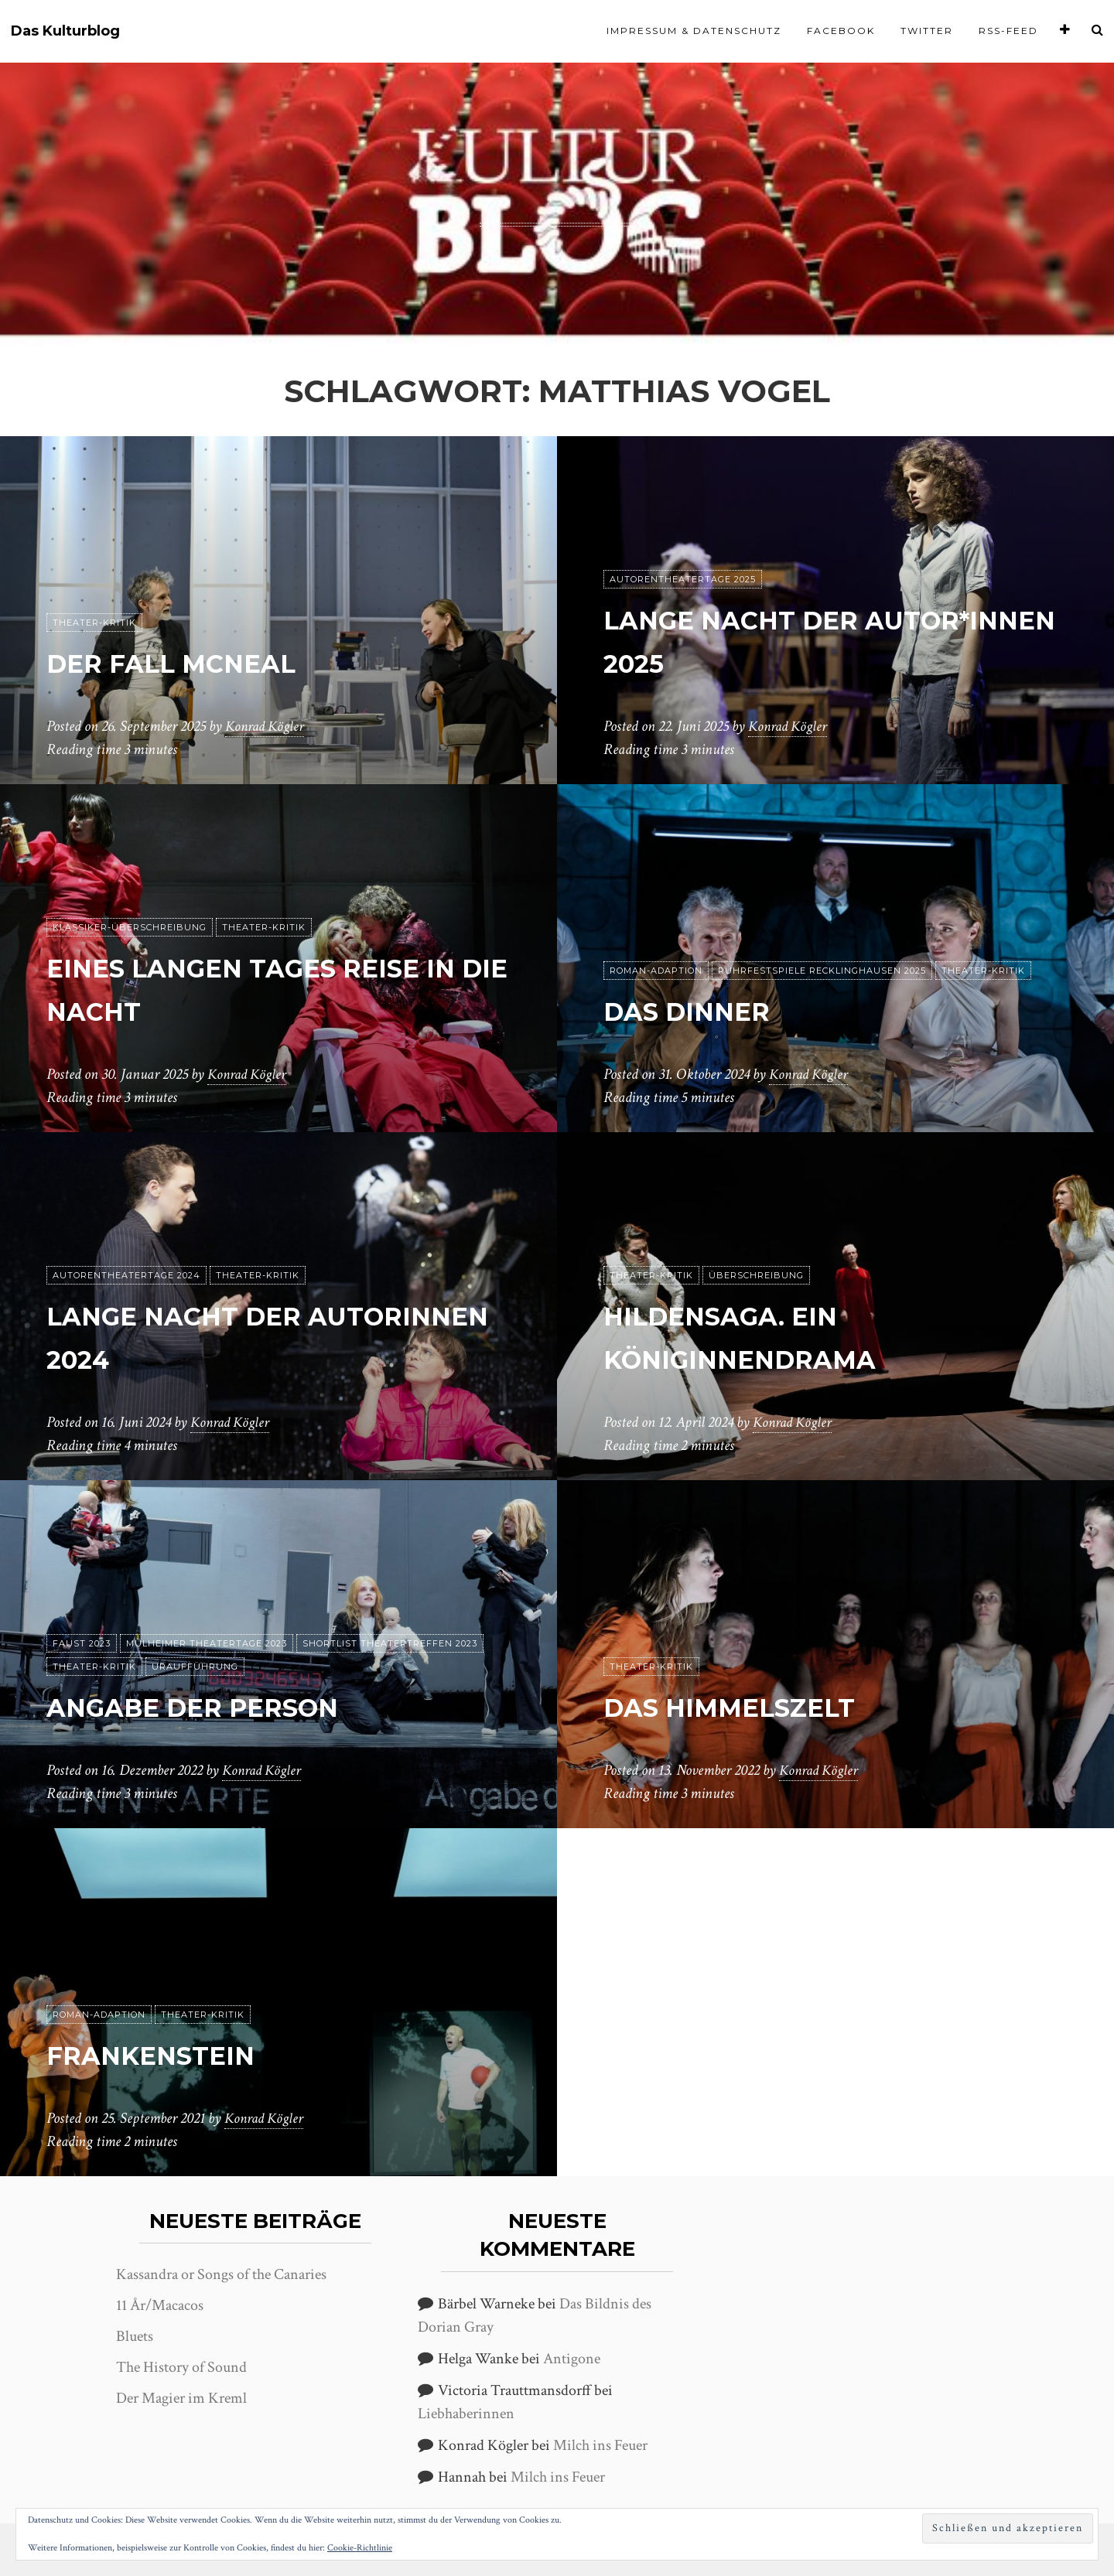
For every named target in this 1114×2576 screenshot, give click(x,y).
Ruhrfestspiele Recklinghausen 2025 (822, 970)
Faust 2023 (82, 1643)
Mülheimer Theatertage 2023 (206, 1643)
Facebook (841, 30)
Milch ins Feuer (600, 2445)
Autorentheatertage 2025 (683, 579)
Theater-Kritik (94, 622)
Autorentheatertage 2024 (126, 1275)
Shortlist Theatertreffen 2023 (389, 1643)
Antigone (571, 2359)
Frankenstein (172, 2054)
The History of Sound (181, 2367)
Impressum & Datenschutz (694, 30)
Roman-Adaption (656, 970)
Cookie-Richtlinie (359, 2548)
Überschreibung (756, 1275)
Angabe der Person (227, 1706)
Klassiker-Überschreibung (130, 927)
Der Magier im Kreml (181, 2398)
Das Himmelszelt (756, 1706)
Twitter (926, 30)
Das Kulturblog (65, 31)
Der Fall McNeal (198, 662)
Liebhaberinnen (466, 2414)
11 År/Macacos (159, 2305)
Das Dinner (705, 1010)
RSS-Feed (1008, 30)
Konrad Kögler (267, 726)
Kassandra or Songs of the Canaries (221, 2274)
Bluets (134, 2336)
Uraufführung (195, 1666)
